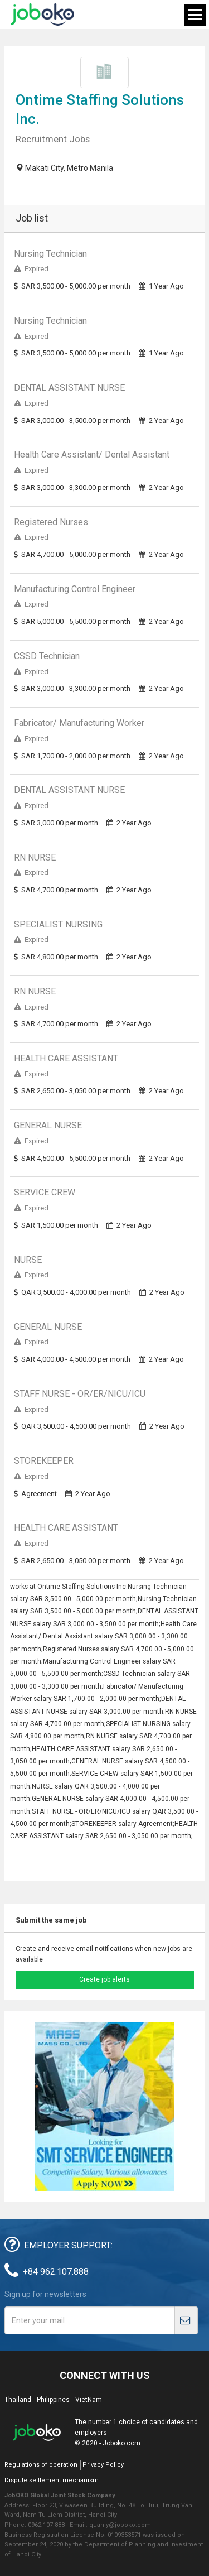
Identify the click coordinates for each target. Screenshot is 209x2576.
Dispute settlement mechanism (51, 2480)
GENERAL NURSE (48, 1125)
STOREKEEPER (44, 1460)
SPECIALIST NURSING (58, 924)
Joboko (42, 14)
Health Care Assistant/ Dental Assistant (91, 454)
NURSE (28, 1260)
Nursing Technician (50, 253)
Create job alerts (104, 1979)
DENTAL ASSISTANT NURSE (69, 387)
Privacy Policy (103, 2464)
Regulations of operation (40, 2464)
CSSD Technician (47, 656)
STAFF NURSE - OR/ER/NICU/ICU (79, 1393)
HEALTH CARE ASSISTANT (66, 1058)
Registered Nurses (51, 522)
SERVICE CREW (44, 1192)
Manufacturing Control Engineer (74, 589)
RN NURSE (35, 857)
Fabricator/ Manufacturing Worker (79, 723)
